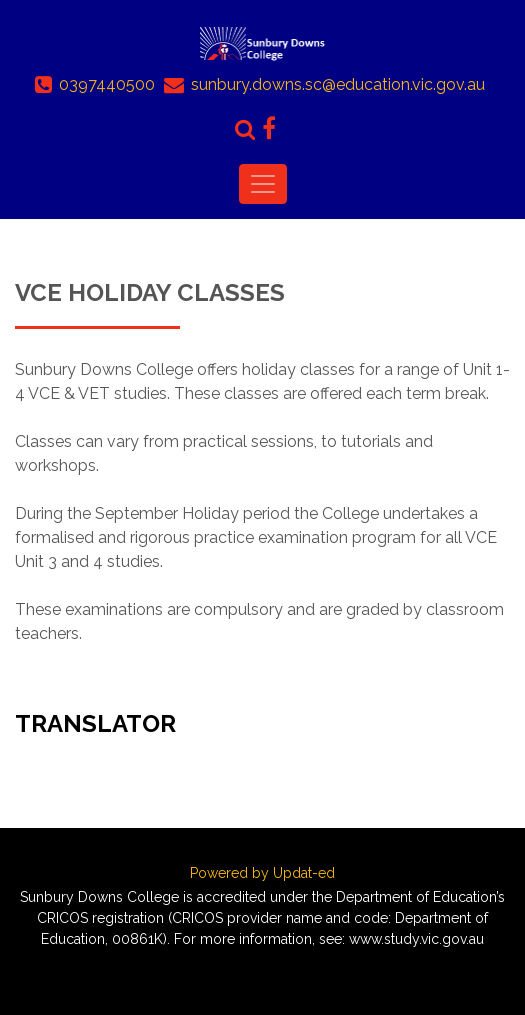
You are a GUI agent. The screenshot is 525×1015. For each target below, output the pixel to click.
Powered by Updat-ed (262, 873)
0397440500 (107, 84)
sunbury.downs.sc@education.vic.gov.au (338, 84)
